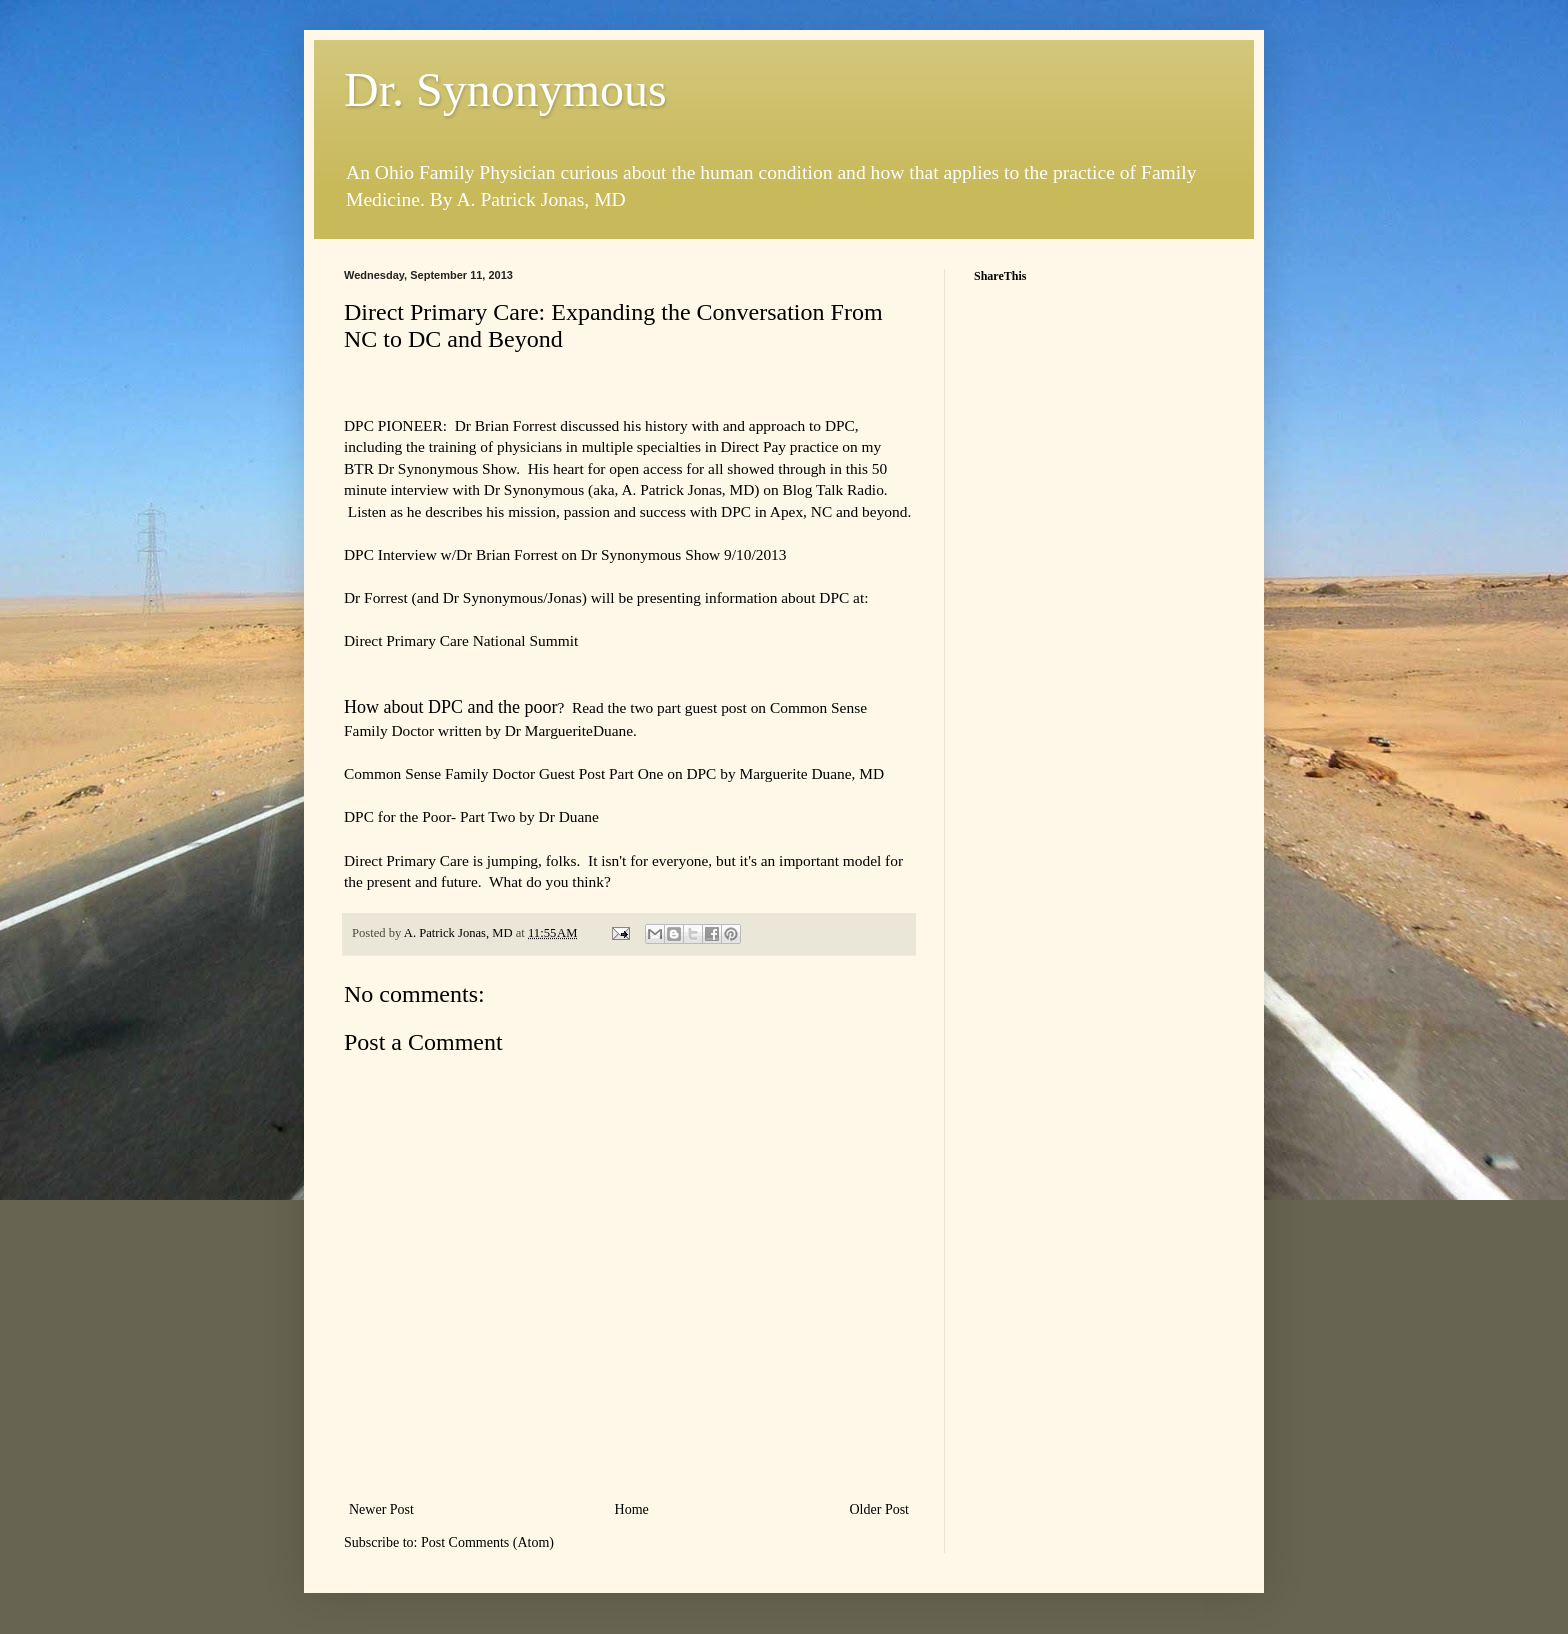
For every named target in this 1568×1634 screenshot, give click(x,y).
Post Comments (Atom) (487, 1542)
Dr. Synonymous (505, 89)
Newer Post (381, 1509)
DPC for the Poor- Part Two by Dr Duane (471, 816)
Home (632, 1509)
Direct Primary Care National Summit (461, 640)
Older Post (880, 1509)
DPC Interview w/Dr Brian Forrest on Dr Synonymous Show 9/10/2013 (565, 554)
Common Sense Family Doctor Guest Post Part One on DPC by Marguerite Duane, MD (614, 773)
